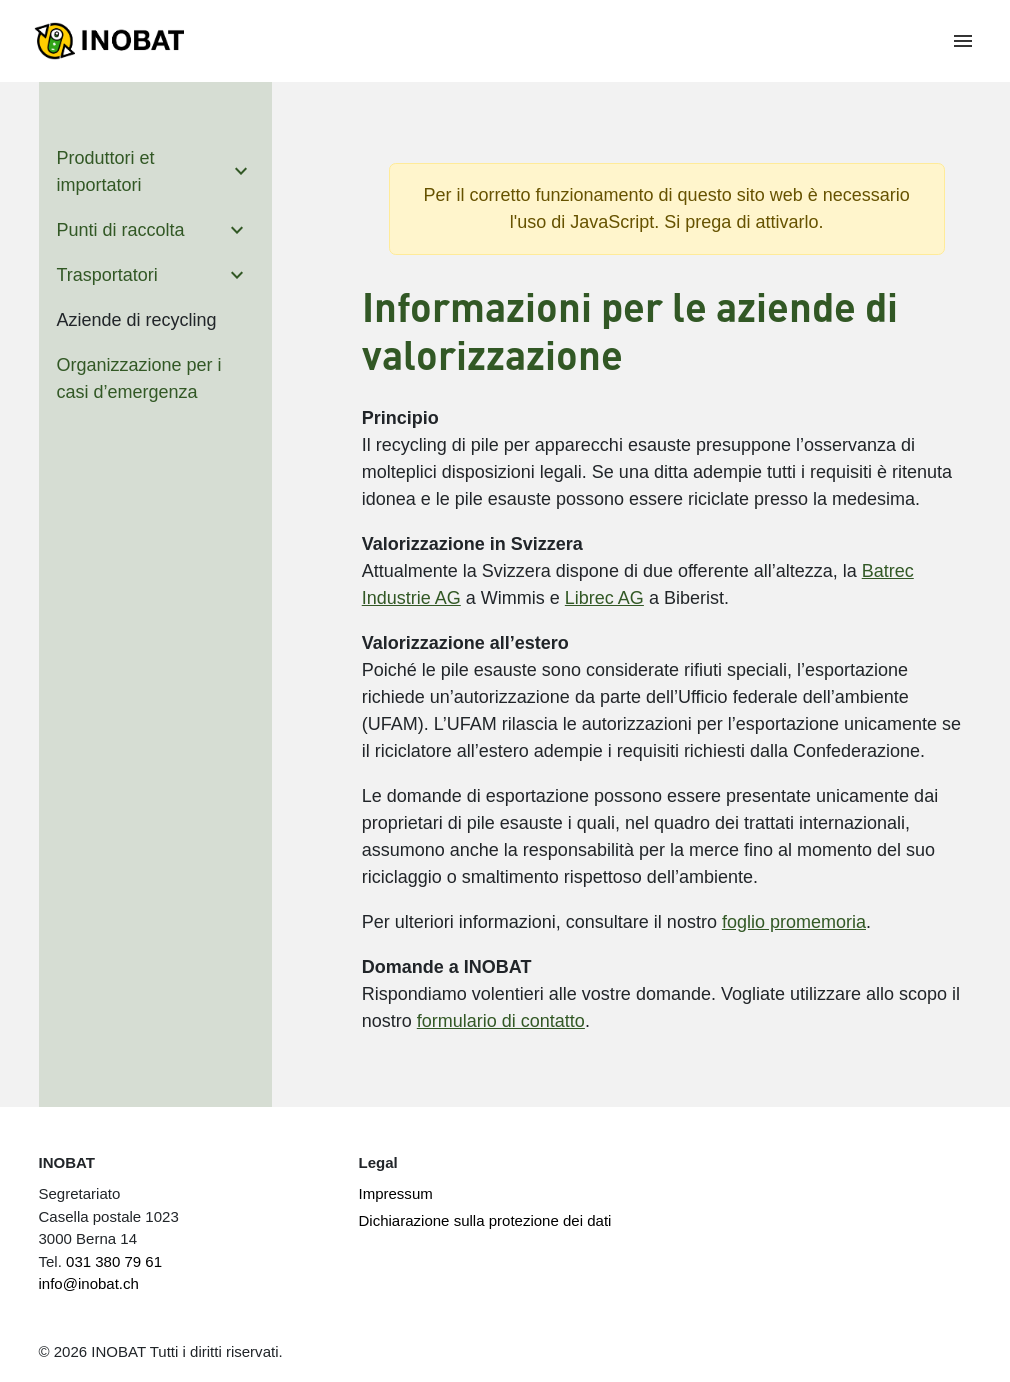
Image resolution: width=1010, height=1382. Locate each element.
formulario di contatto (501, 1021)
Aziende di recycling (137, 320)
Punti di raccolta (121, 230)
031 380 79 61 (114, 1261)
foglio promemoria (794, 922)
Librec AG (604, 598)
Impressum (395, 1193)
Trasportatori (107, 275)
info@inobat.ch (89, 1283)
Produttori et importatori (106, 171)
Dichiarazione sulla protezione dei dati (484, 1220)
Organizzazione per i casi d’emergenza (139, 378)
